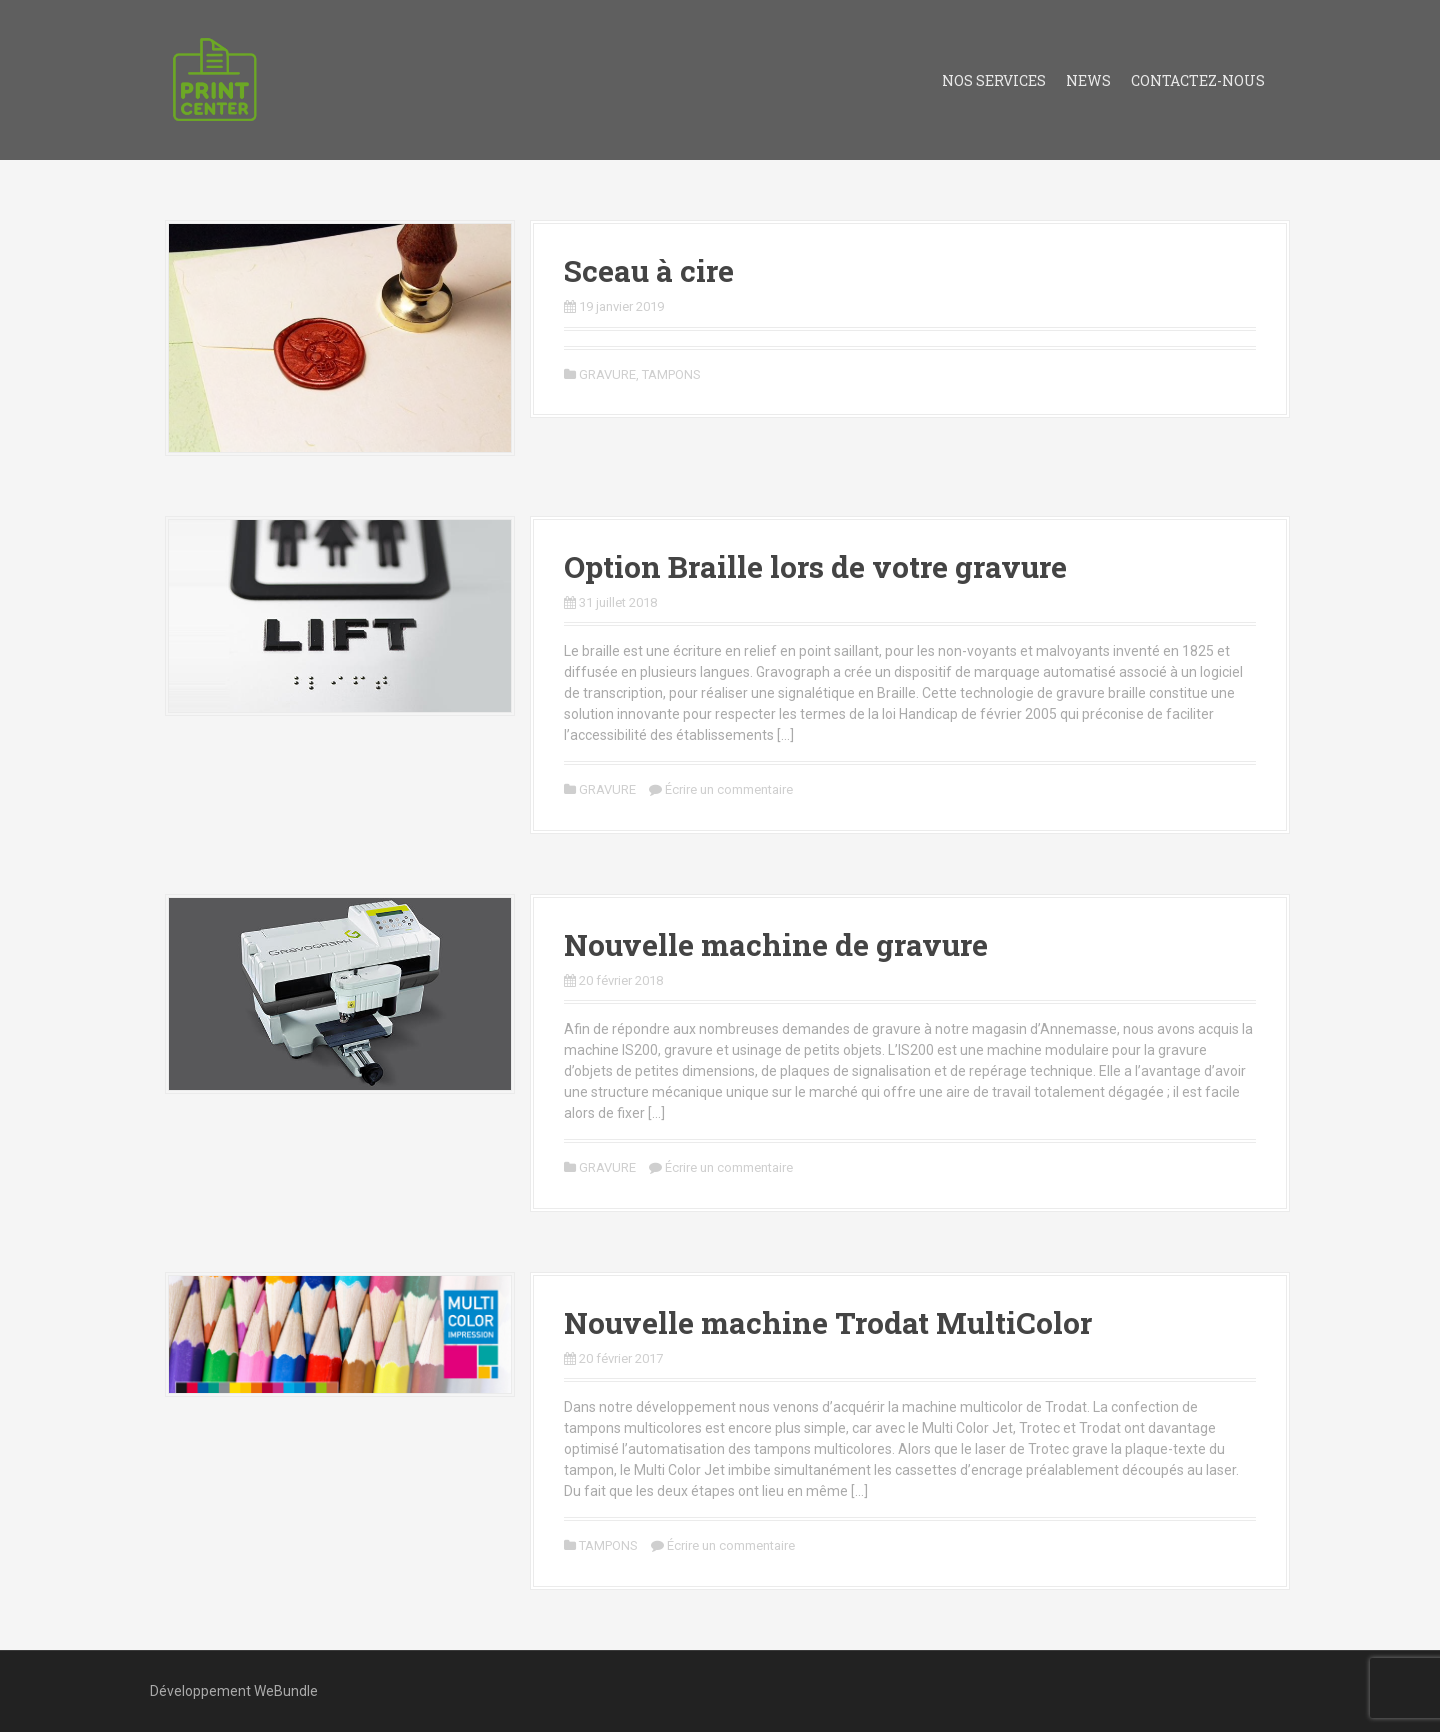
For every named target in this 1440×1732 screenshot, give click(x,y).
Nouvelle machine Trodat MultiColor (828, 1322)
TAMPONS (671, 374)
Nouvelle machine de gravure (776, 944)
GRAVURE (607, 374)
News (1088, 80)
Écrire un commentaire (729, 789)
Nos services (994, 80)
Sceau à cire (649, 270)
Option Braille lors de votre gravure (815, 566)
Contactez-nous (1198, 80)
